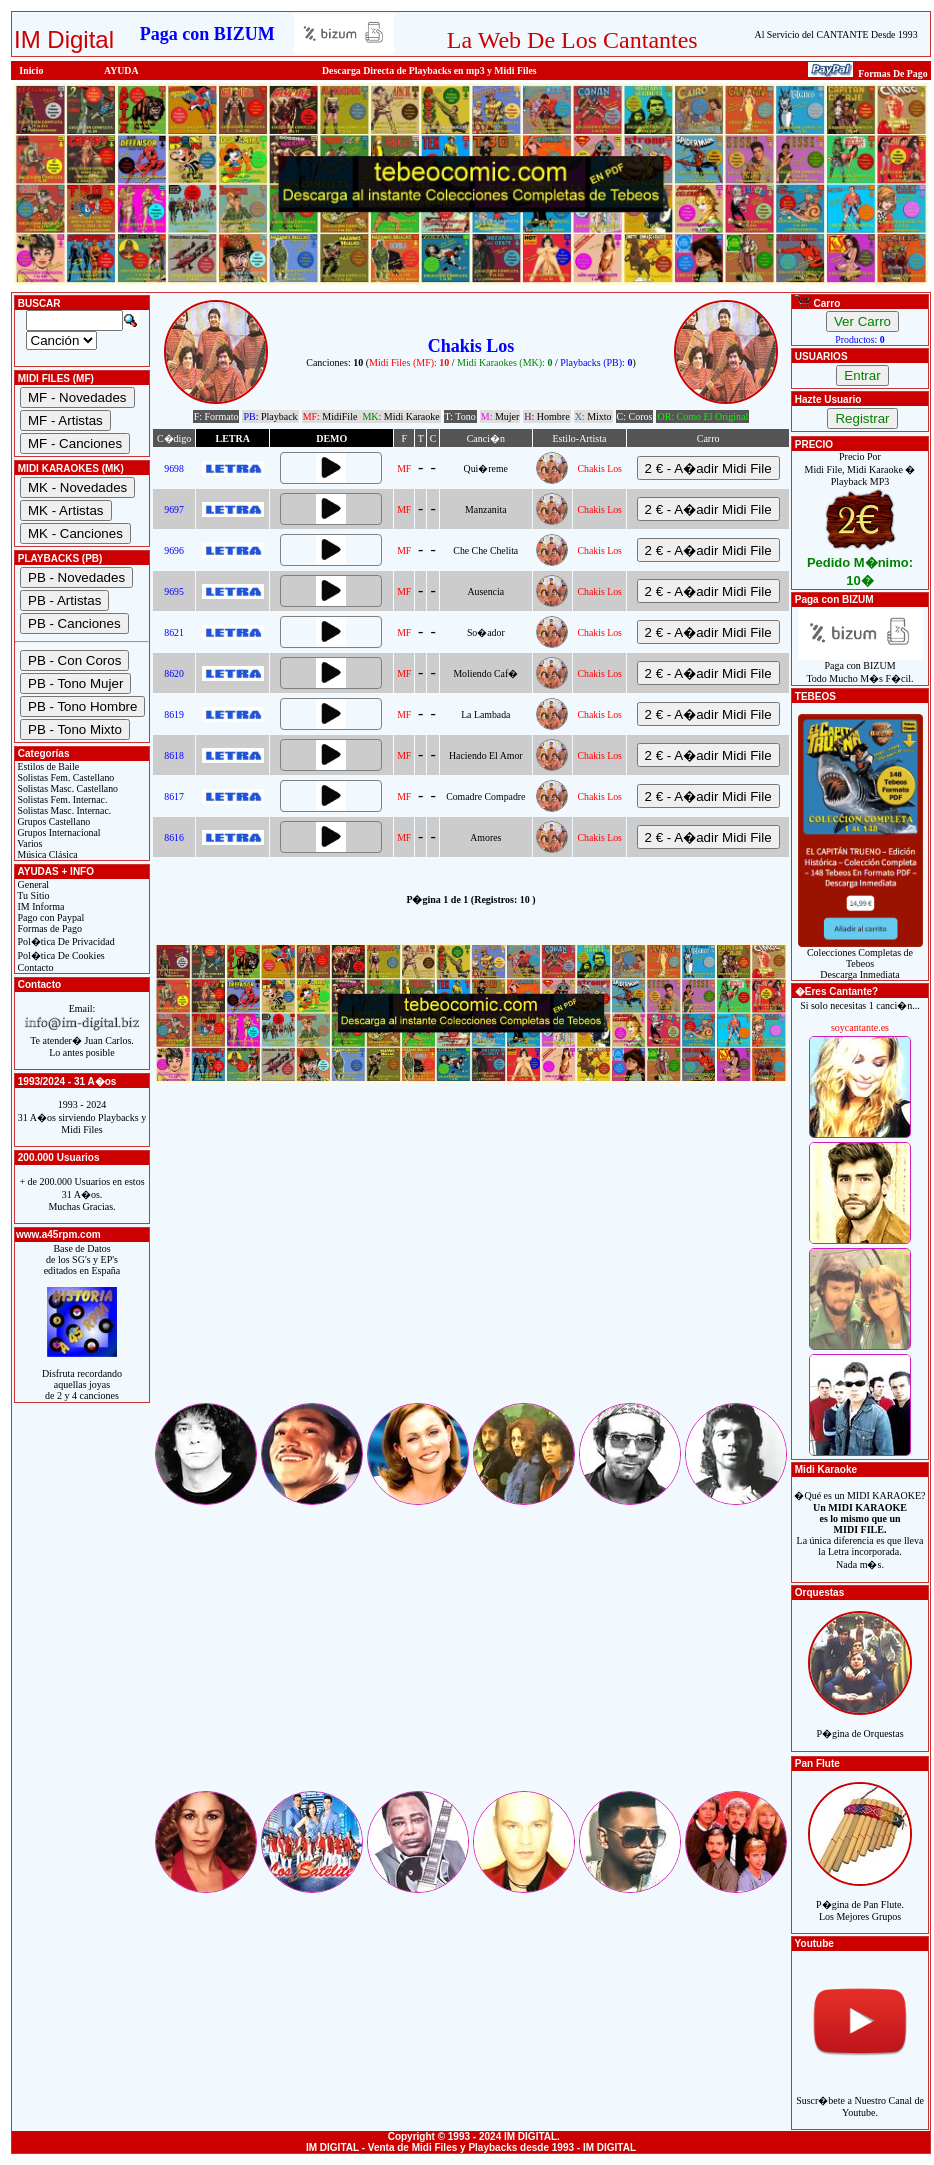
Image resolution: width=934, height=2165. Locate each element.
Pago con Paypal (49, 917)
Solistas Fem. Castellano (64, 777)
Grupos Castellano (52, 821)
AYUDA (121, 70)
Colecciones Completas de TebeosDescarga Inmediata (860, 959)
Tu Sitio (32, 895)
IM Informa (39, 906)
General (32, 884)
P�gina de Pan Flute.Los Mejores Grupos (860, 1899)
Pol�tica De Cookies (60, 955)
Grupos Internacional (58, 832)
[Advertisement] (471, 1260)
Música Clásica (46, 854)
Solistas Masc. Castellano (66, 788)
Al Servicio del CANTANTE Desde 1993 (836, 34)
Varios (28, 843)
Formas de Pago (48, 928)
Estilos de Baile (47, 766)
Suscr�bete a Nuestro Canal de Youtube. (860, 2095)
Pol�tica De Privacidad (65, 941)
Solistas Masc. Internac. (63, 810)
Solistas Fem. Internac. (61, 799)
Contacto (34, 967)
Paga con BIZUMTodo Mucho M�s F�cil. (860, 667)
